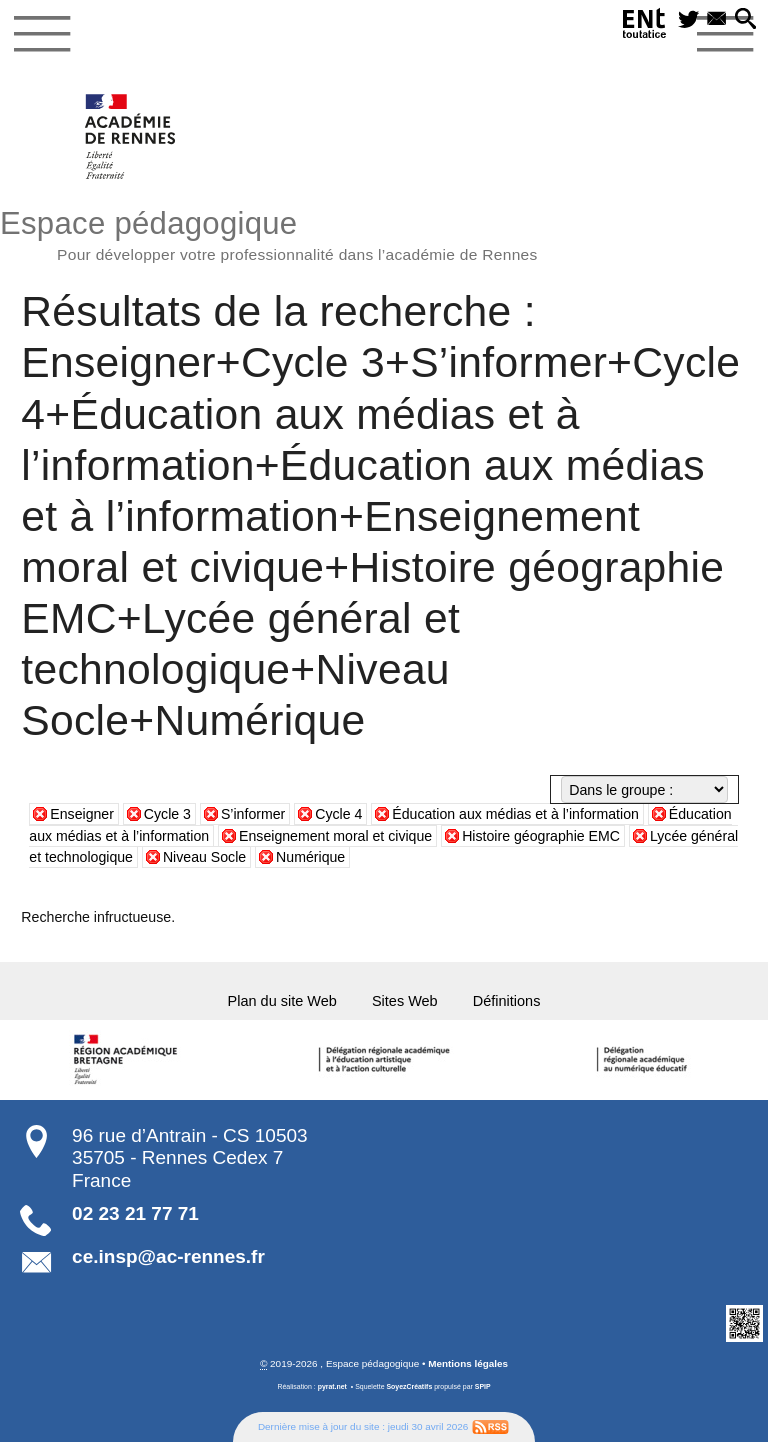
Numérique (362, 857)
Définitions (526, 1004)
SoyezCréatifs (409, 1392)
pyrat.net (331, 1392)
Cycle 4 (339, 815)
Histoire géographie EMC (543, 836)
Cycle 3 (167, 815)
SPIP (483, 1392)
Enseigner (82, 815)
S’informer (253, 815)
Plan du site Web (267, 1004)
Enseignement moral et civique (337, 836)
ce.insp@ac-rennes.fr (168, 1263)
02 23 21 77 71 (135, 1220)
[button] (743, 22)
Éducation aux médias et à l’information (517, 815)
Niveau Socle (257, 857)
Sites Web (408, 1004)
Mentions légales (468, 1370)
